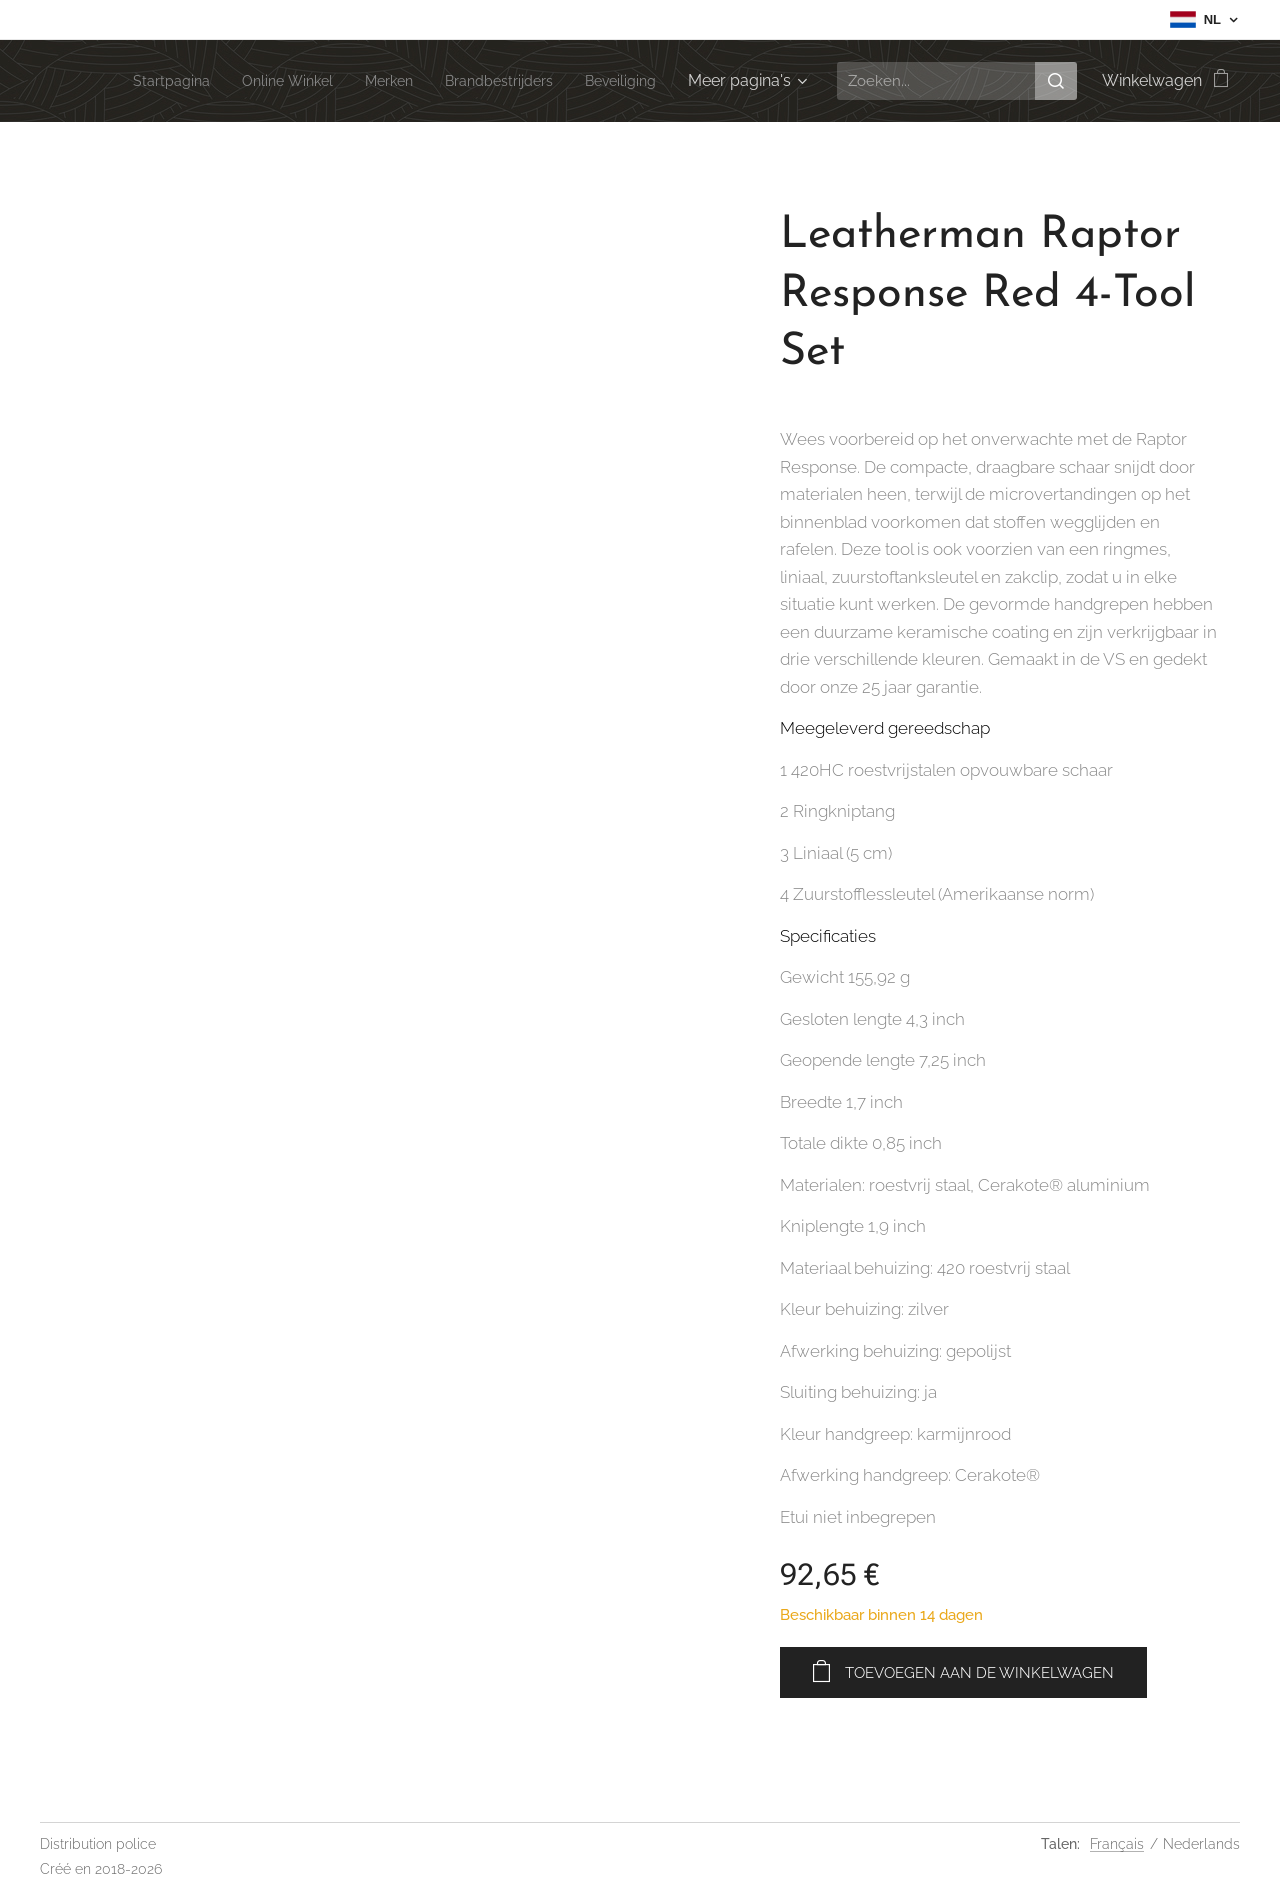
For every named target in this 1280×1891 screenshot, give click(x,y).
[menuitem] (134, 81)
